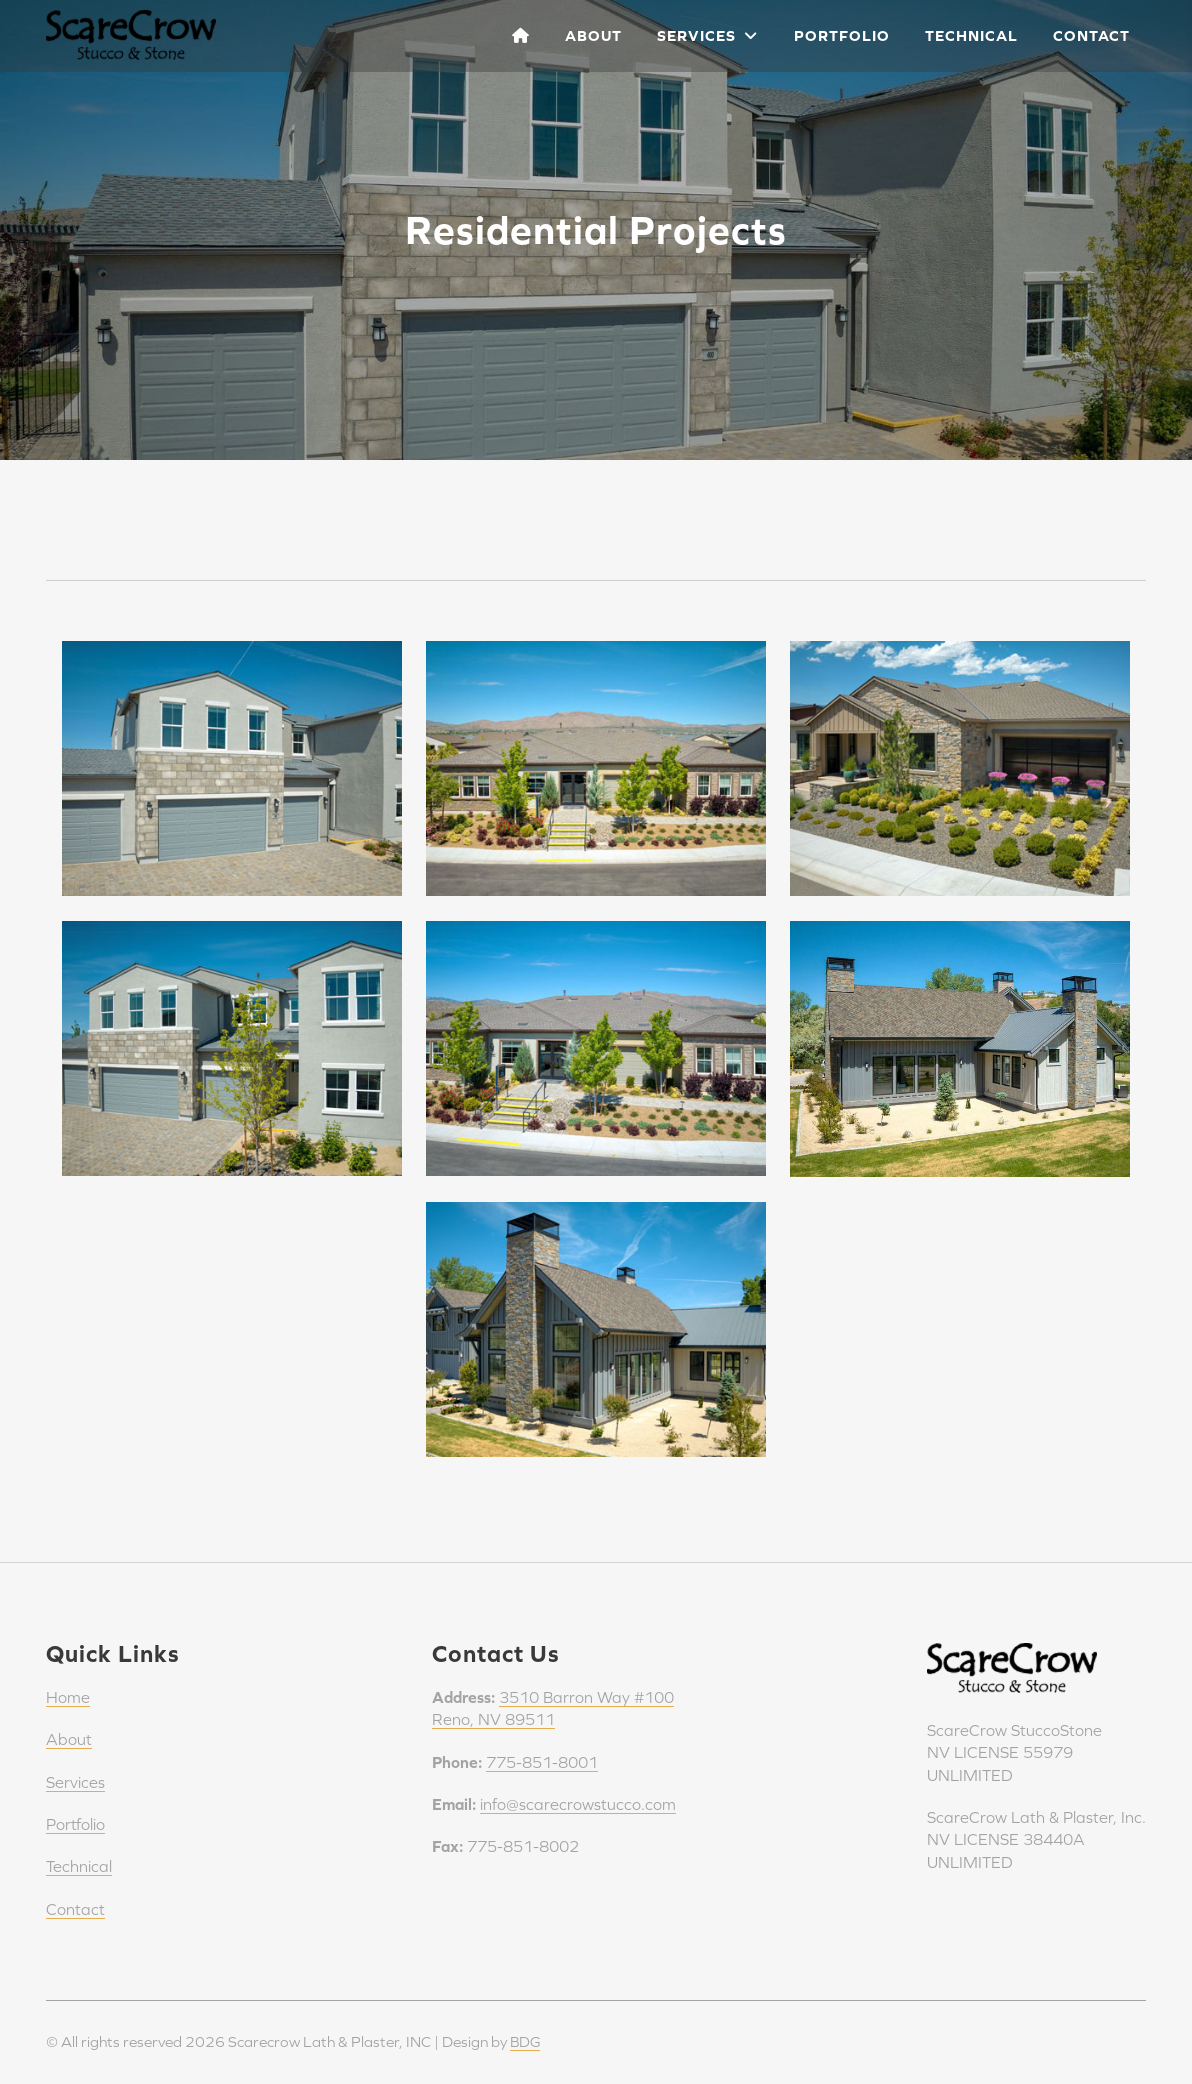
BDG (526, 2041)
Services (707, 35)
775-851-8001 (542, 1762)
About (593, 35)
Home (68, 1697)
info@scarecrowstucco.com (578, 1804)
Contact (1091, 35)
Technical (971, 35)
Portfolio (842, 35)
